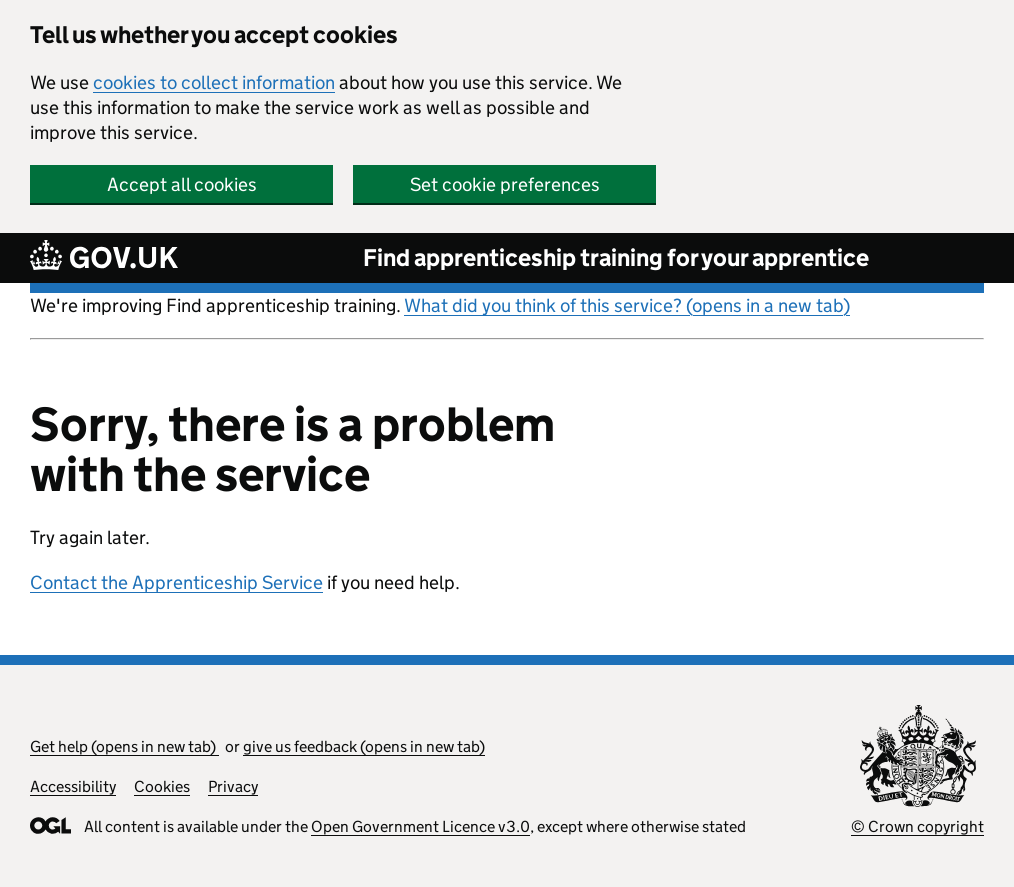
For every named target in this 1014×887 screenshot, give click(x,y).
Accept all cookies (182, 184)
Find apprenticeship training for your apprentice (616, 257)
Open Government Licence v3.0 (420, 826)
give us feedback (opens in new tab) (364, 746)
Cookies (162, 786)
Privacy (233, 786)
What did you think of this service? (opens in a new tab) (627, 305)
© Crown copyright (917, 826)
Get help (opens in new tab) (124, 746)
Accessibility (73, 786)
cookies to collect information (214, 82)
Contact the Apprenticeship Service (176, 582)
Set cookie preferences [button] (505, 184)
